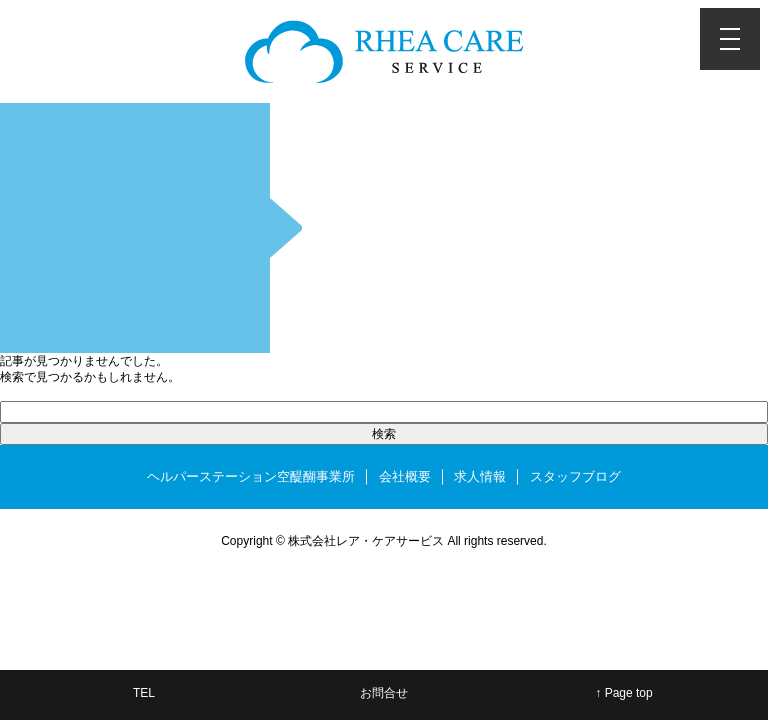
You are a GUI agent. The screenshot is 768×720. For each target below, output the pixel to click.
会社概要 (405, 476)
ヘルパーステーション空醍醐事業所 (251, 476)
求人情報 (480, 476)
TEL (144, 693)
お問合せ (384, 693)
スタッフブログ (575, 476)
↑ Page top (623, 693)
